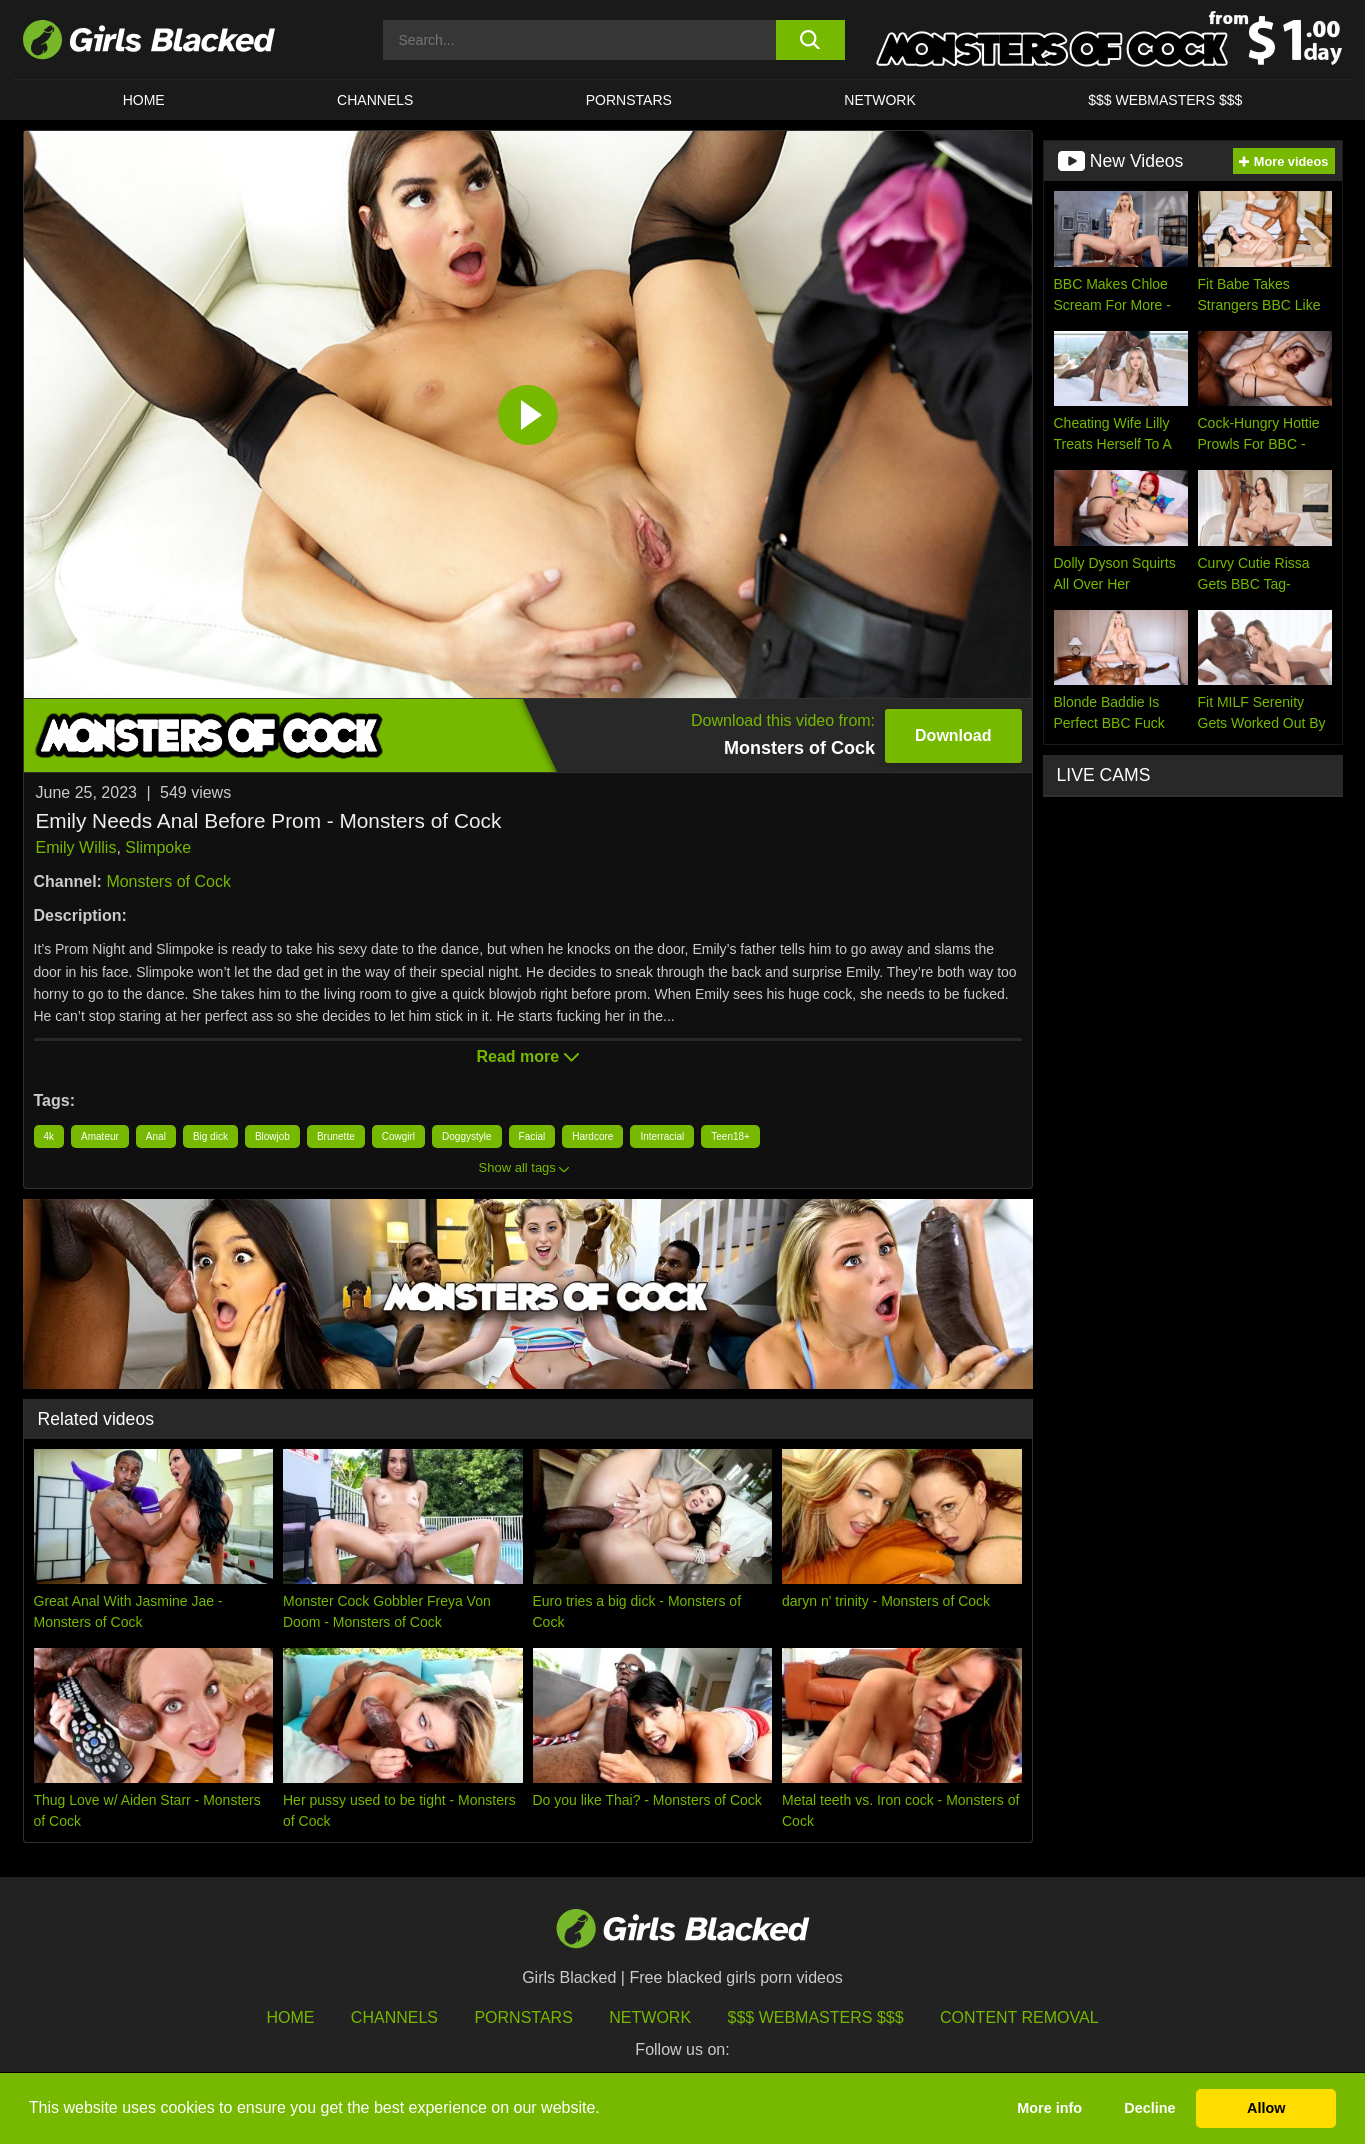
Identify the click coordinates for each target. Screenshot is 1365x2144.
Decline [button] (1149, 2108)
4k (49, 1136)
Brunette (336, 1136)
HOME (144, 100)
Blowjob (272, 1136)
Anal (156, 1136)
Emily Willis (76, 847)
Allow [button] (1266, 2108)
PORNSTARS (629, 100)
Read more (527, 1056)
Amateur (100, 1136)
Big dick (210, 1136)
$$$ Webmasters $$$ (1165, 100)
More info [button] (1049, 2108)
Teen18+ (730, 1136)
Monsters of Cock (168, 881)
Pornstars (523, 2017)
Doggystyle (466, 1136)
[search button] (810, 40)
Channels (375, 100)
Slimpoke (158, 847)
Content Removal (1019, 2017)
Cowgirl (398, 1136)
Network (880, 100)
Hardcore (592, 1136)
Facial (532, 1136)
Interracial (662, 1136)
